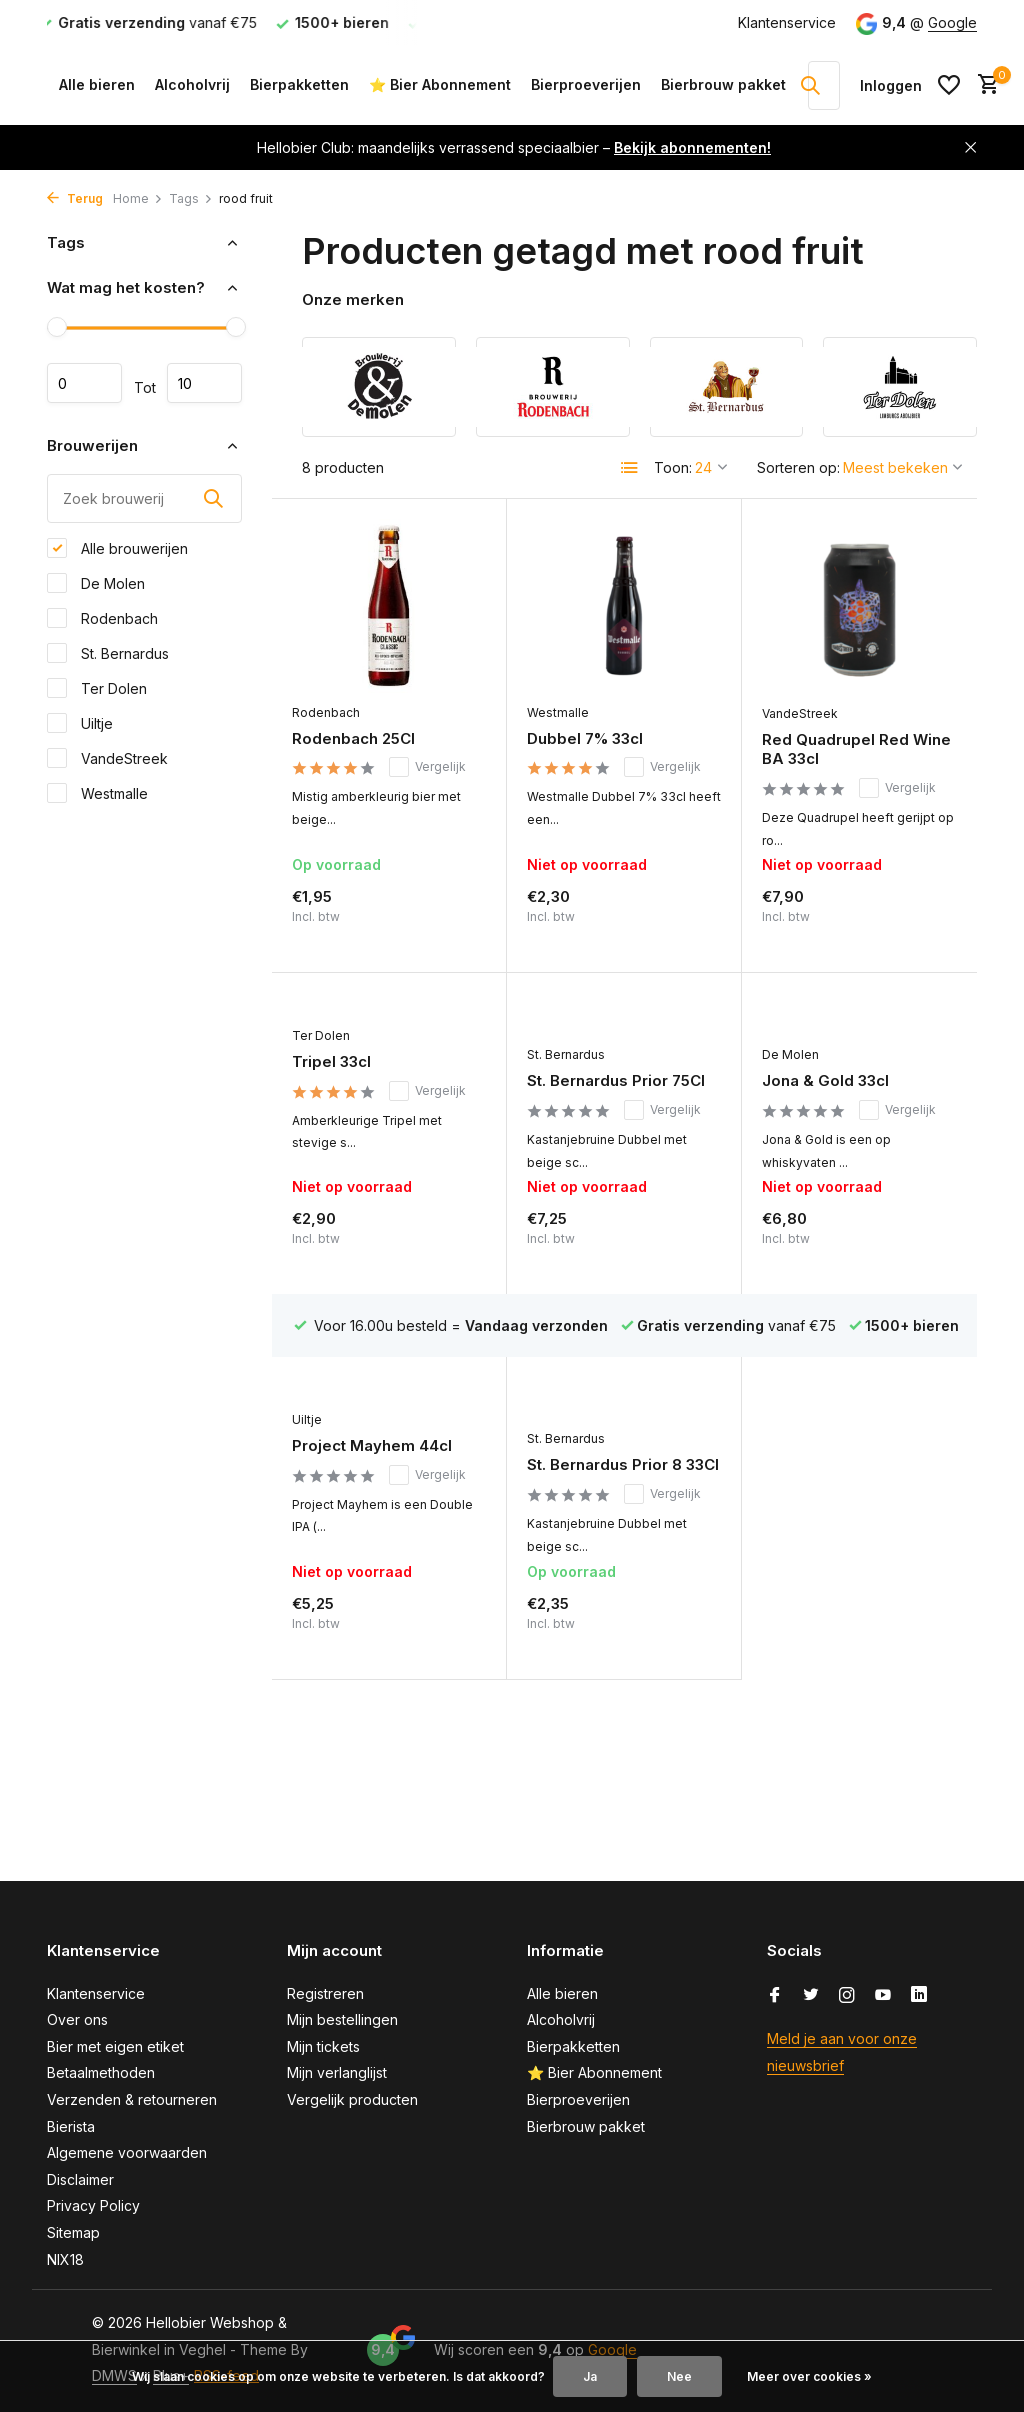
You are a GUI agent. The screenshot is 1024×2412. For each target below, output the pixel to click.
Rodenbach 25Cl (353, 738)
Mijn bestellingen (342, 2019)
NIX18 (65, 2259)
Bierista (71, 2126)
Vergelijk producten (352, 2099)
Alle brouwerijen (117, 548)
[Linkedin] (919, 1996)
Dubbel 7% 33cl (585, 738)
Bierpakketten (299, 84)
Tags (191, 198)
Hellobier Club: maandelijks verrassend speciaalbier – (514, 147)
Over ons (77, 2019)
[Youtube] (883, 1996)
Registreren (325, 1993)
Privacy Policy (93, 2205)
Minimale (84, 383)
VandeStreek (107, 758)
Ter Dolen (97, 688)
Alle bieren (97, 84)
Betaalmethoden (101, 2072)
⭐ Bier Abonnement (440, 84)
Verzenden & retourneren (132, 2099)
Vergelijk (427, 767)
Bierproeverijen (586, 84)
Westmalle (97, 793)
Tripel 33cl (331, 1061)
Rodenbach (102, 618)
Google (952, 22)
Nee (679, 2376)
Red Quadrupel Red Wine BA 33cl (856, 749)
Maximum (204, 383)
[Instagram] (847, 1996)
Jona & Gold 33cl (825, 1080)
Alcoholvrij (192, 84)
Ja (590, 2376)
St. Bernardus (108, 653)
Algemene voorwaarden (127, 2152)
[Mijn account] (891, 85)
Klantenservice (787, 22)
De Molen (96, 583)
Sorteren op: (798, 467)
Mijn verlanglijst (337, 2072)
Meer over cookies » (809, 2376)
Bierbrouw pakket (723, 84)
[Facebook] (775, 1996)
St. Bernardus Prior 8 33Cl (623, 1464)
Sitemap (73, 2232)
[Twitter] (811, 1996)
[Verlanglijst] (949, 85)
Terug (75, 198)
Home (138, 198)
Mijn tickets (323, 2046)
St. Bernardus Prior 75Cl (616, 1080)
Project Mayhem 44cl (372, 1445)
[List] (630, 468)
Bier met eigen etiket (115, 2046)
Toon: (673, 467)
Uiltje (80, 723)
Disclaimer (80, 2179)
